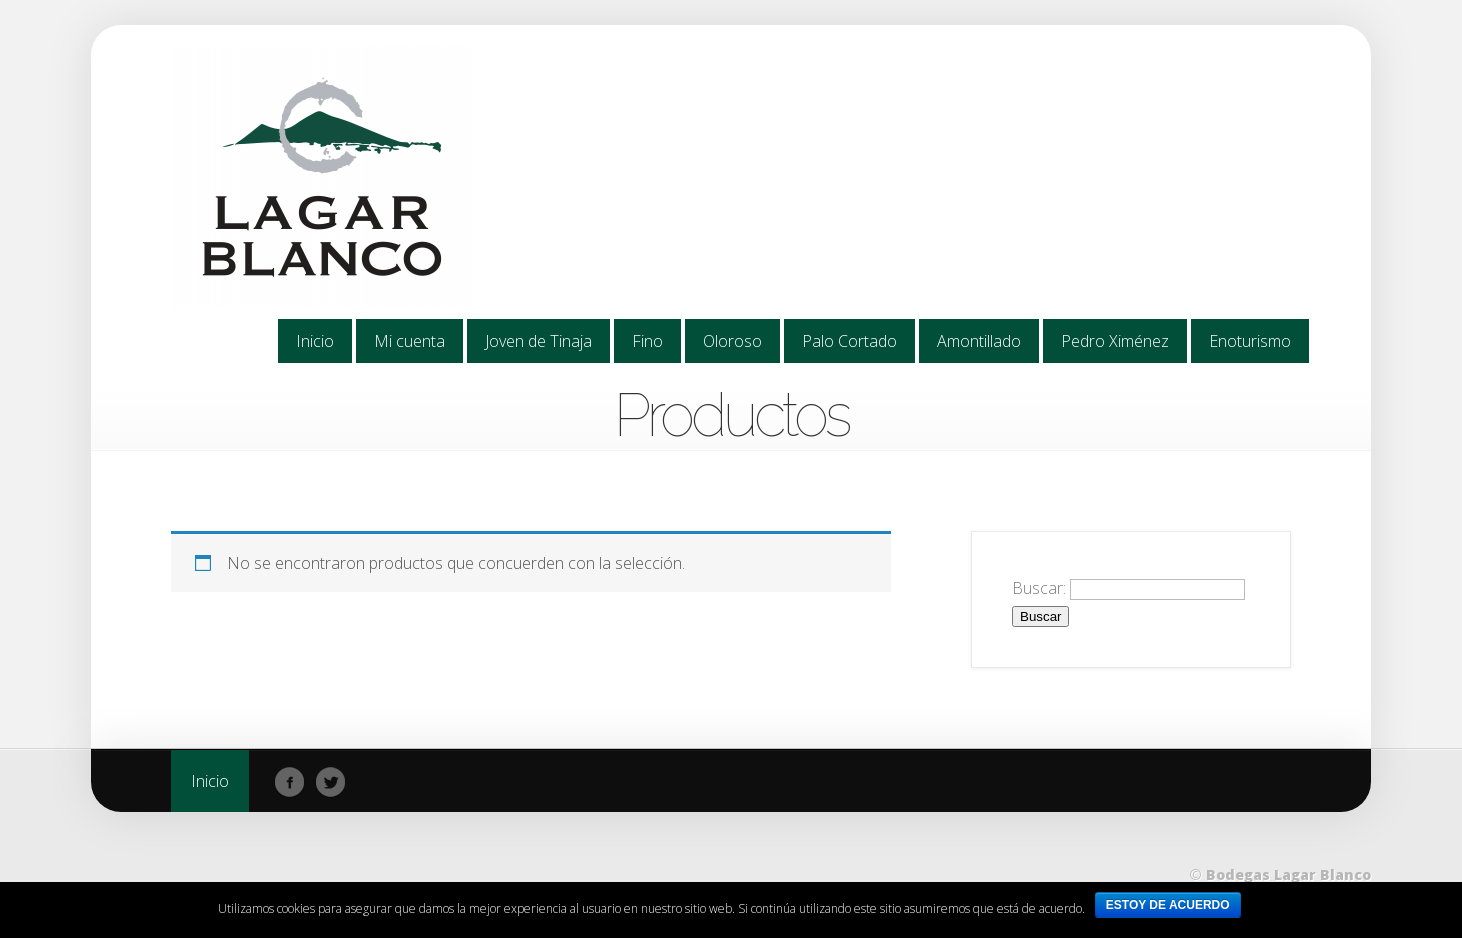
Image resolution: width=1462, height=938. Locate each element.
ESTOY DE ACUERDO (1168, 905)
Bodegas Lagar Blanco (1288, 874)
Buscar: (1039, 588)
